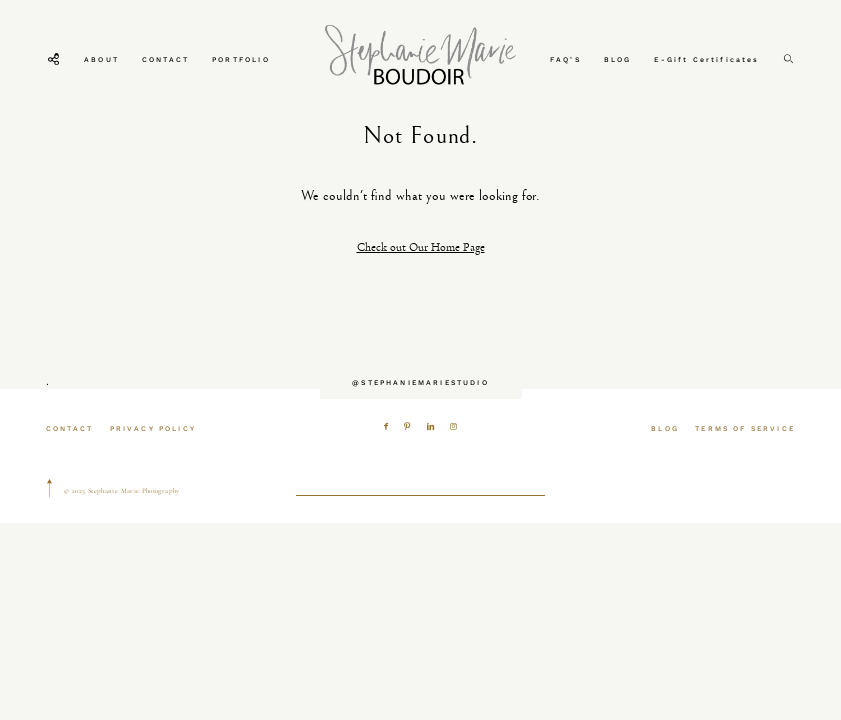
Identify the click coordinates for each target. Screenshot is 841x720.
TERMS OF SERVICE (745, 428)
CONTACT (165, 59)
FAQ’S (565, 59)
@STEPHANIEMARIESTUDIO (420, 382)
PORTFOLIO (241, 59)
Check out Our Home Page (421, 247)
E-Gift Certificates (706, 59)
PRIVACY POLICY (153, 428)
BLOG (618, 59)
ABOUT (101, 59)
